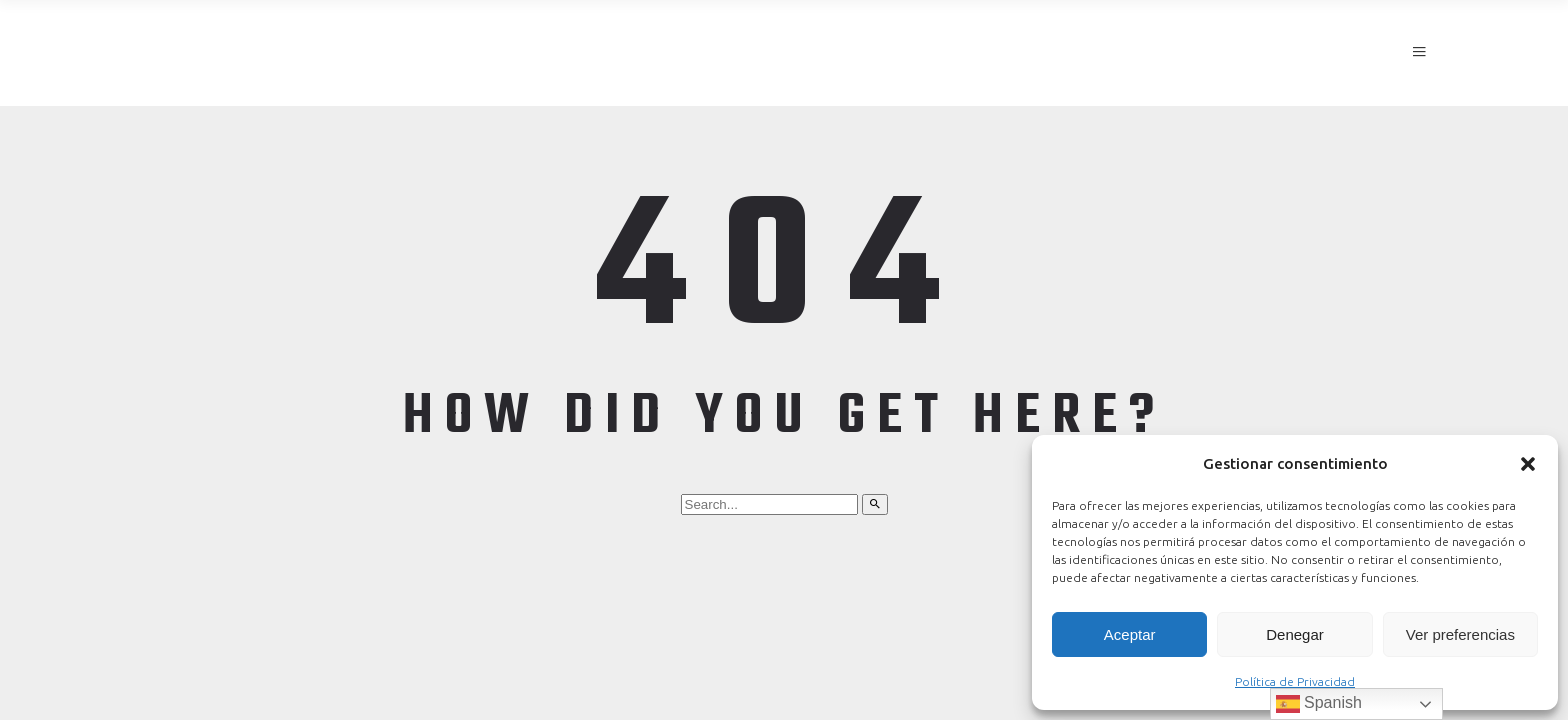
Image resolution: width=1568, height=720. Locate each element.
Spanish (1319, 704)
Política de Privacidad (1295, 681)
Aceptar (1130, 634)
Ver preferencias (1460, 634)
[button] (1528, 464)
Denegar (1295, 634)
